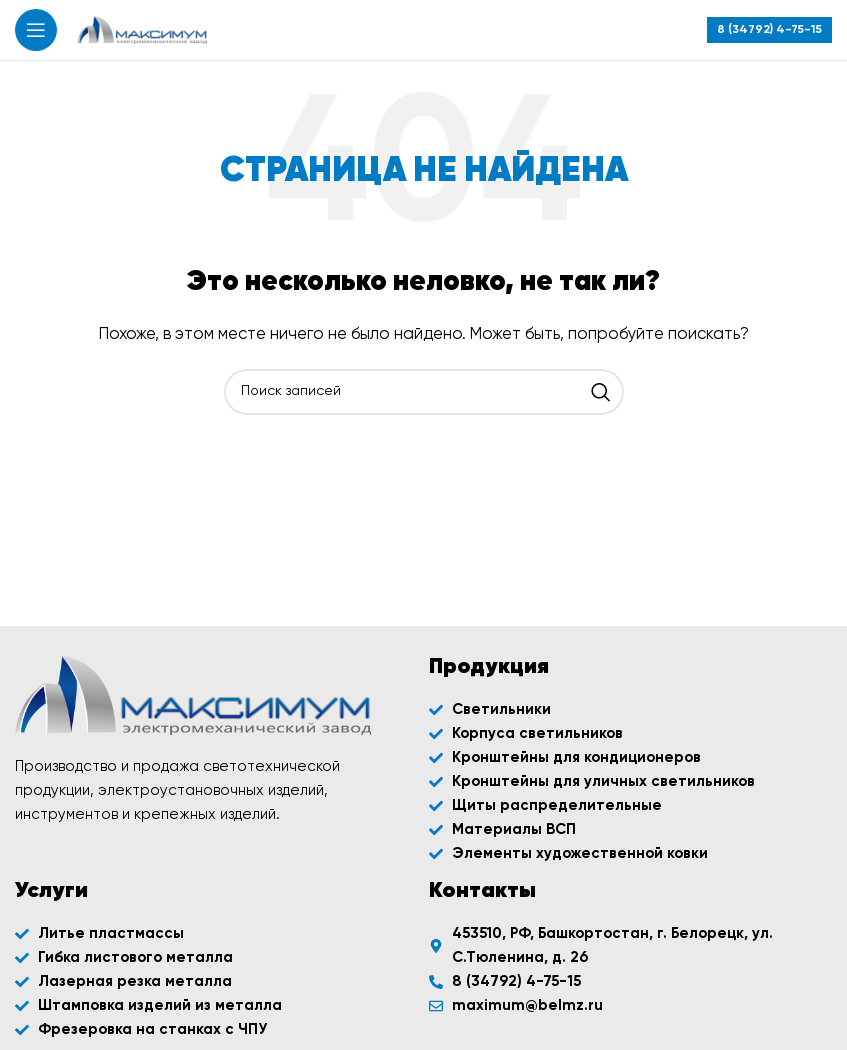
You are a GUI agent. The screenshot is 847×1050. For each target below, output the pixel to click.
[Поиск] (424, 392)
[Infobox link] (769, 30)
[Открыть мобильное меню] (36, 30)
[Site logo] (142, 29)
